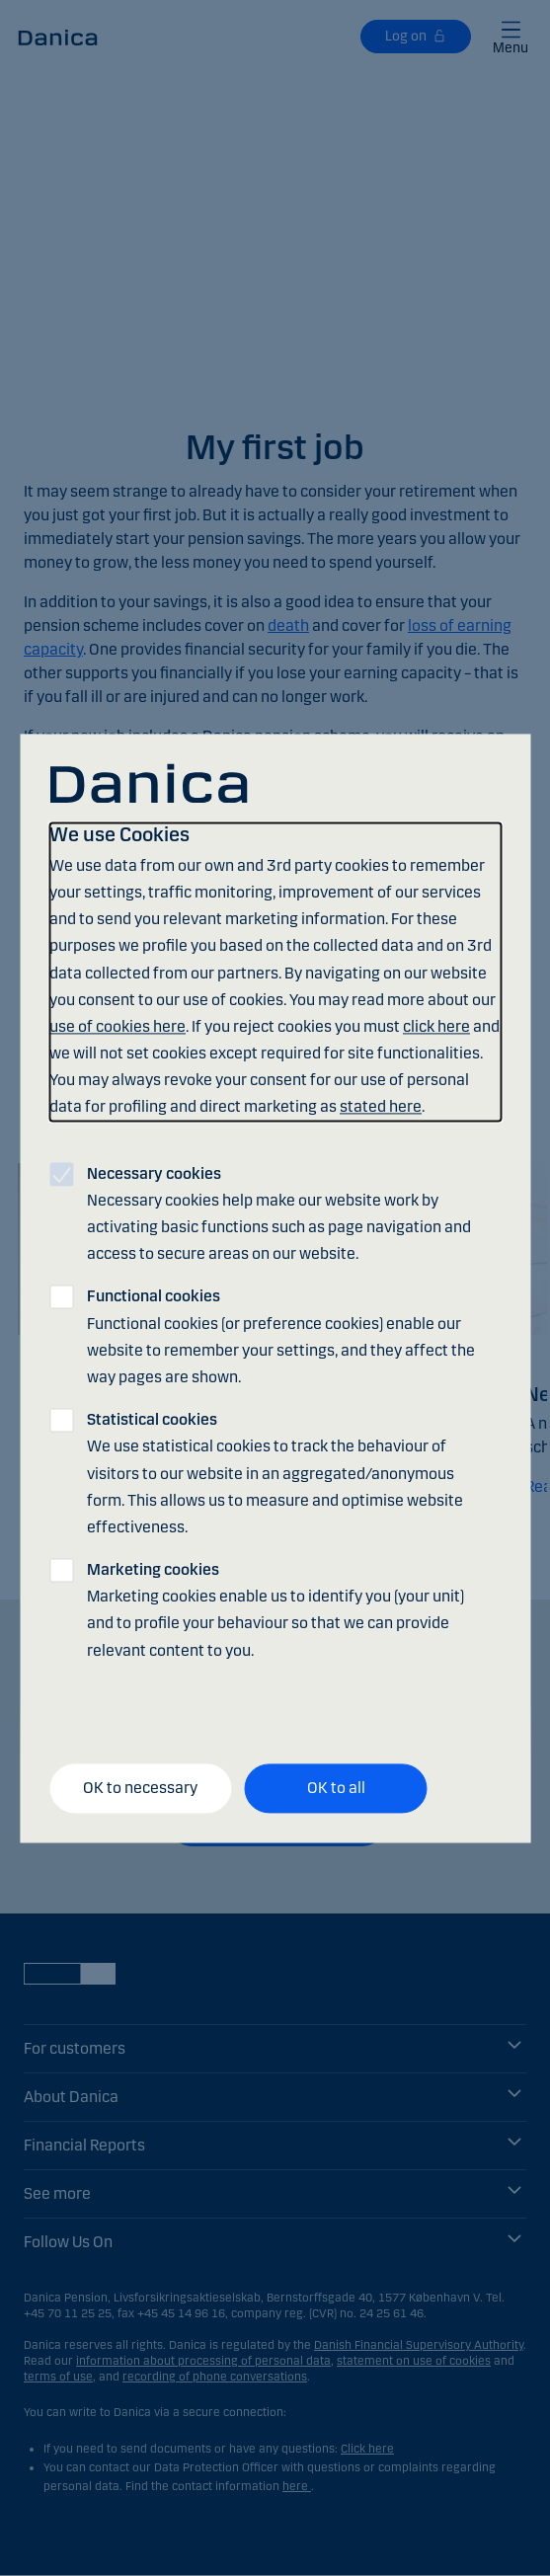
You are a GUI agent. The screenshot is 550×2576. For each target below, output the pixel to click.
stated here (381, 1107)
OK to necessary (140, 1788)
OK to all (336, 1788)
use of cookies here (117, 1026)
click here (436, 1026)
